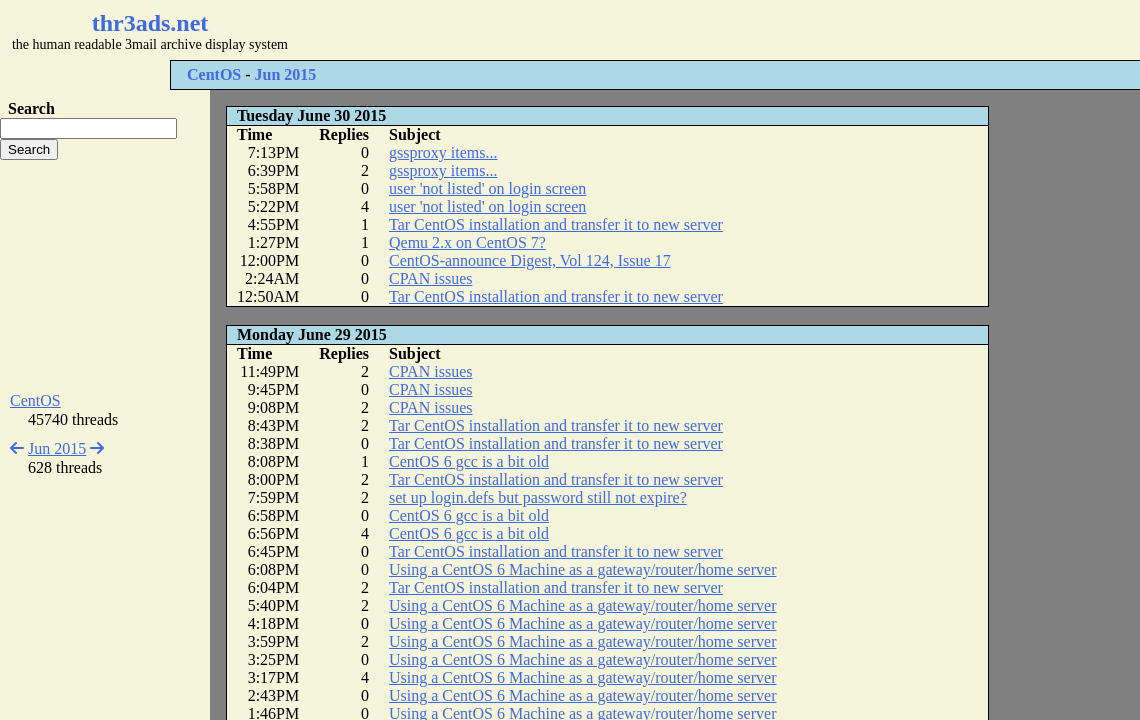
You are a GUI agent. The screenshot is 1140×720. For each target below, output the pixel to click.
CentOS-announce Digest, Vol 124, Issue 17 (530, 260)
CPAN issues (430, 278)
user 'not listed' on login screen (487, 188)
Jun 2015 (286, 74)
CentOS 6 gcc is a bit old (469, 461)
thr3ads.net (150, 23)
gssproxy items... (443, 152)
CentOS (214, 74)
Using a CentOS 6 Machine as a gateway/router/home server (582, 569)
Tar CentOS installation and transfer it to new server (556, 224)
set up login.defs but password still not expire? (538, 497)
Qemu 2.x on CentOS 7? (467, 242)
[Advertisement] (596, 30)
